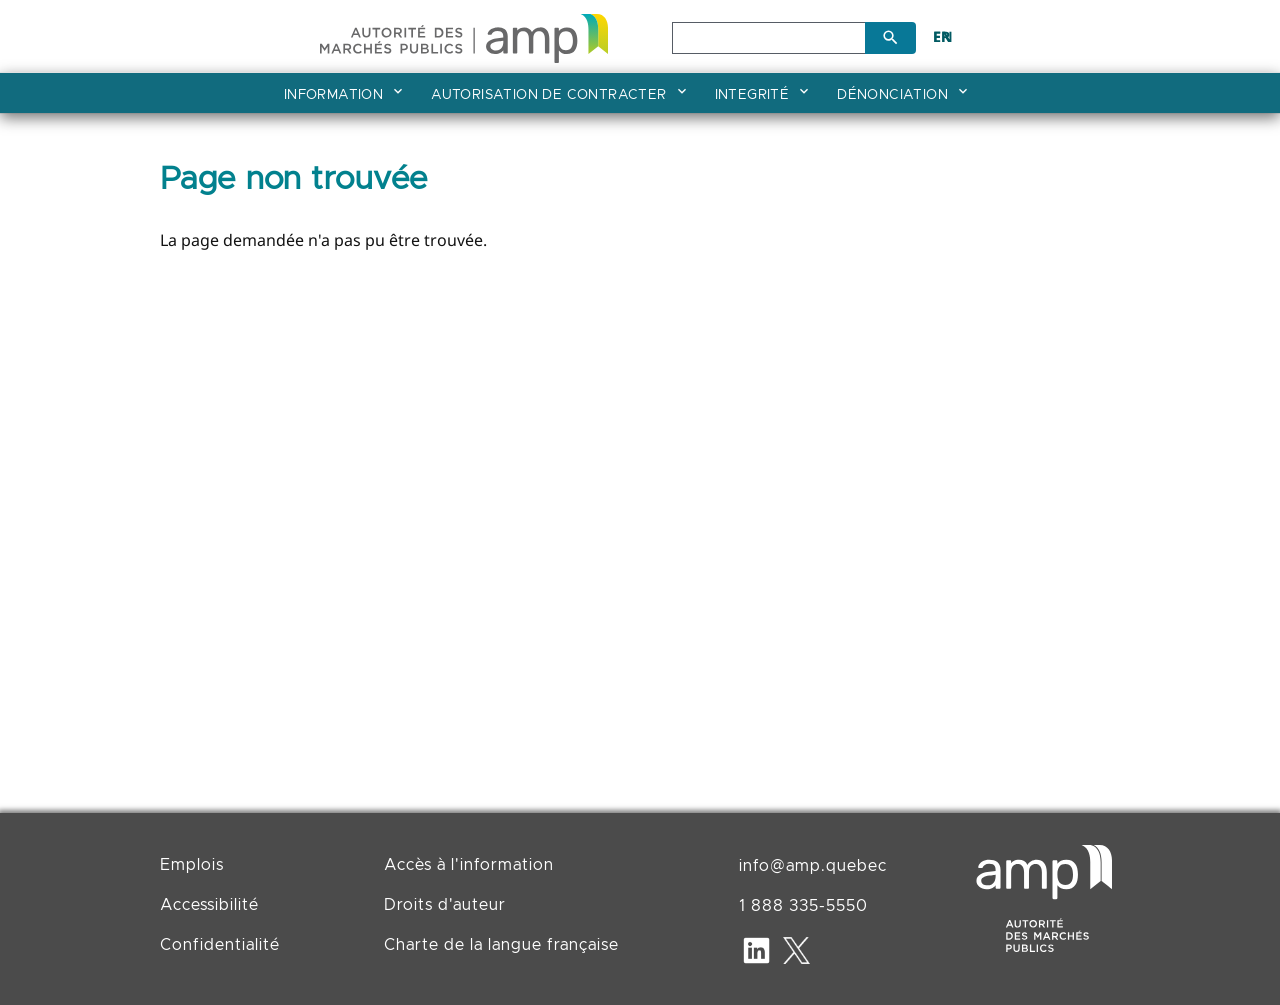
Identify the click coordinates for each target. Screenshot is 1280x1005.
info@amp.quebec (813, 866)
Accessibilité (209, 905)
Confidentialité (220, 945)
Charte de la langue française (501, 945)
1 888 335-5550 (803, 906)
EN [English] (943, 36)
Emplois (192, 865)
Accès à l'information (469, 865)
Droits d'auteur (445, 905)
